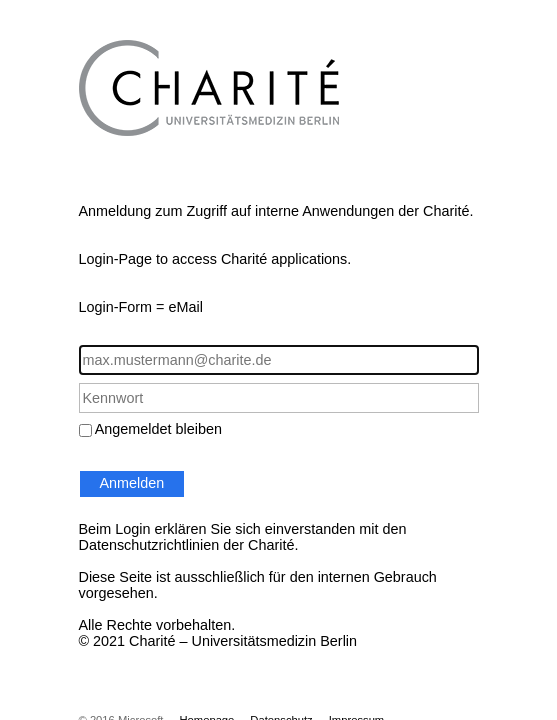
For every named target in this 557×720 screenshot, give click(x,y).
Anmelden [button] (132, 483)
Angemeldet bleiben (158, 429)
